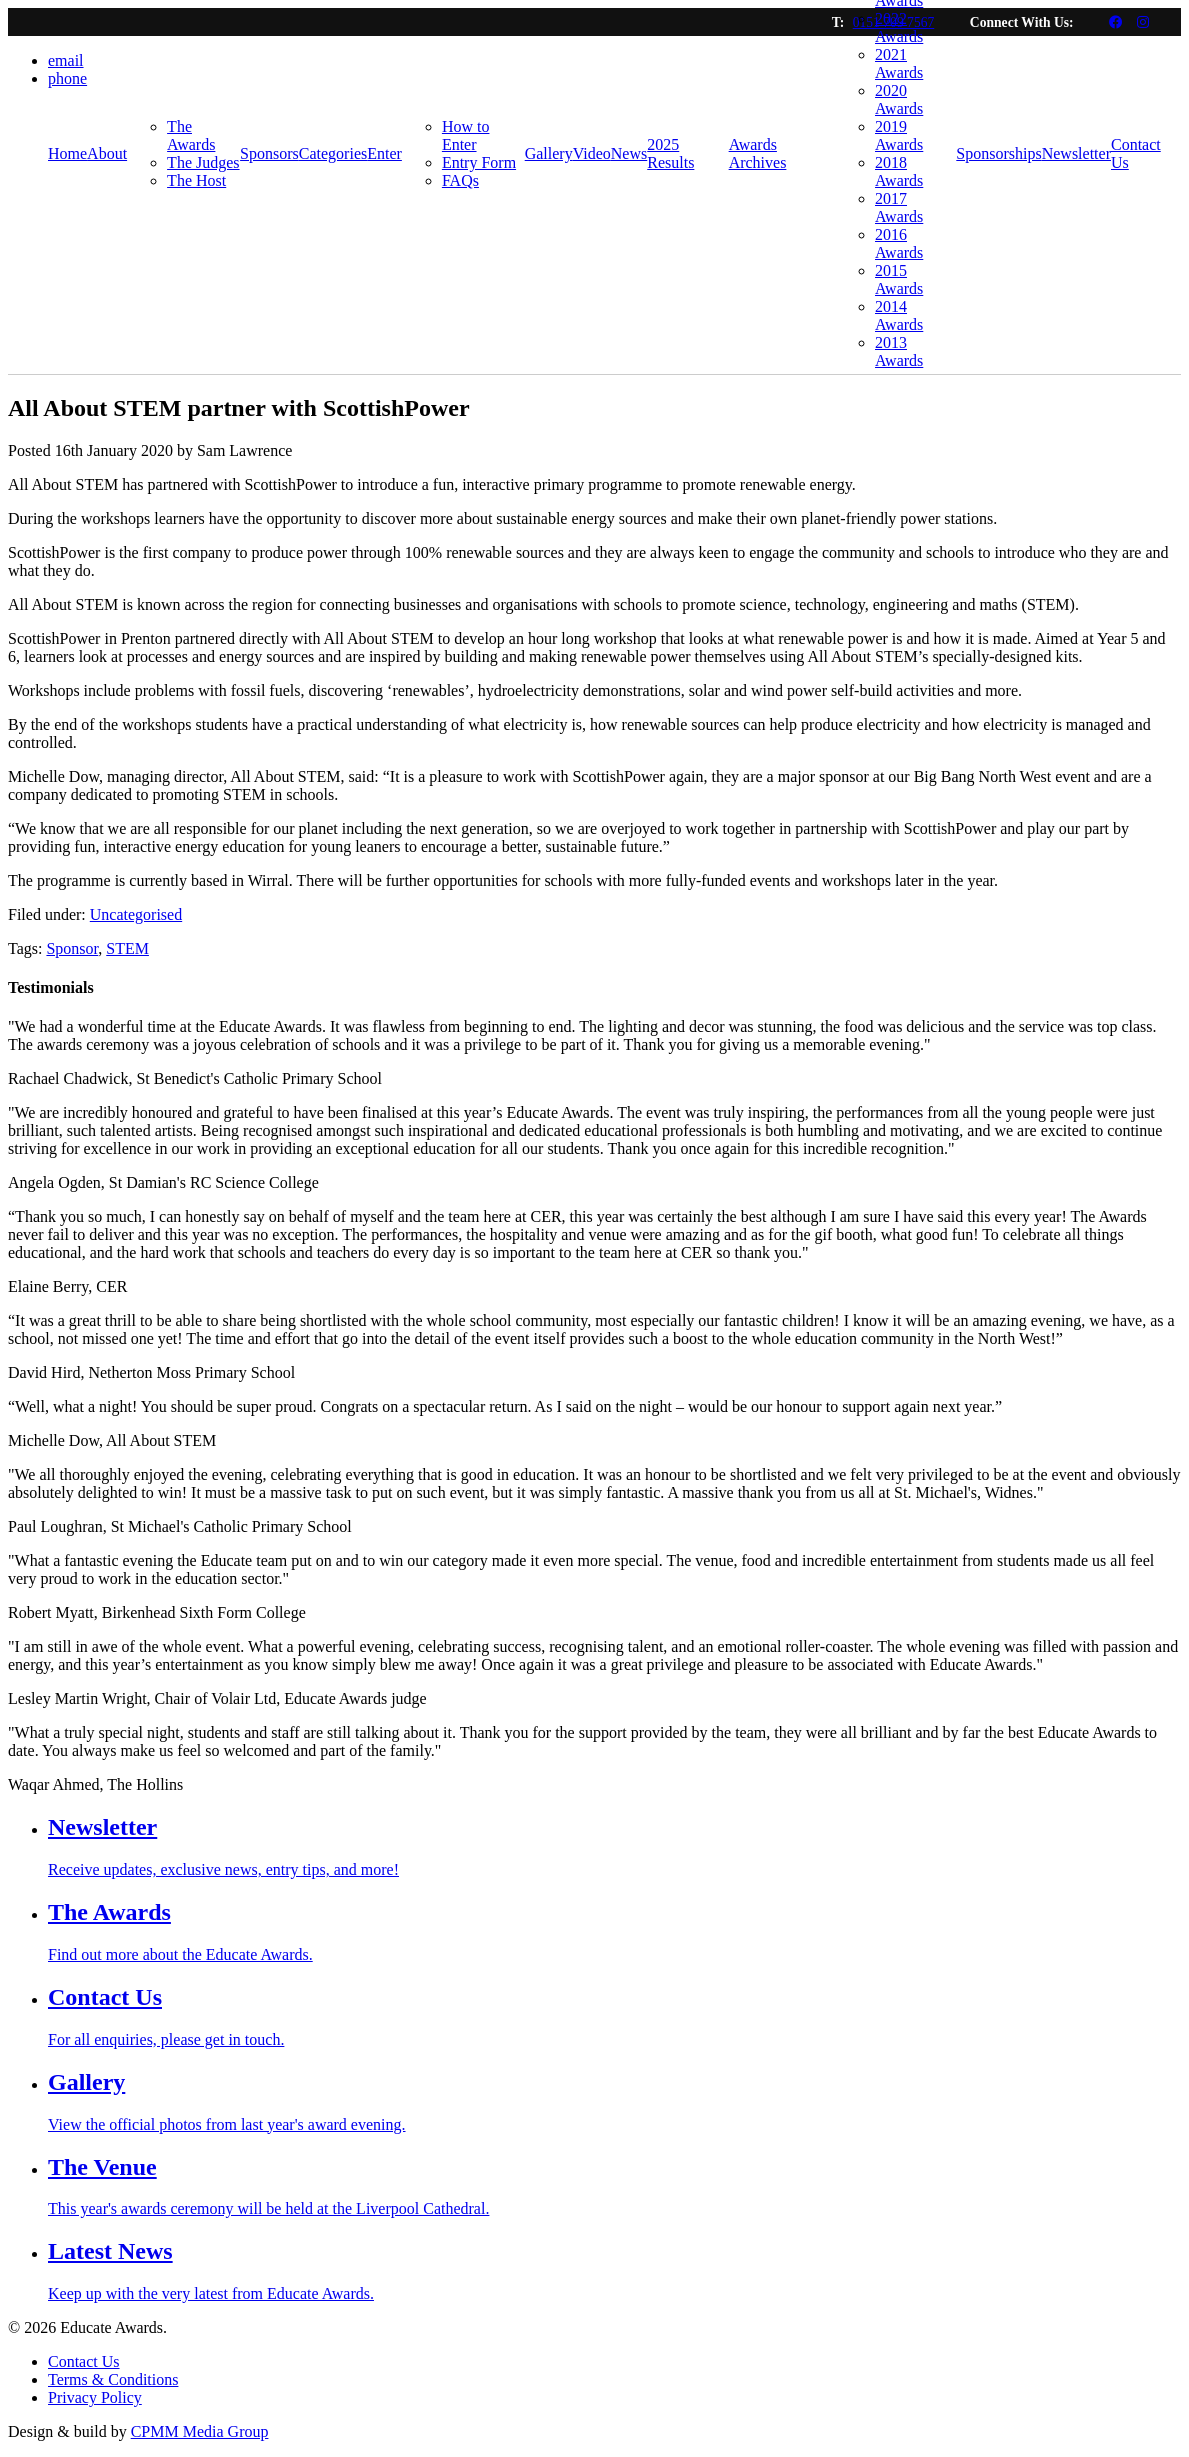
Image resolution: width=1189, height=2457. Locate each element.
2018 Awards (899, 171)
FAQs (460, 180)
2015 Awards (899, 279)
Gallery (549, 153)
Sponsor (72, 948)
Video (592, 153)
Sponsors (269, 153)
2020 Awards (899, 99)
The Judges (203, 162)
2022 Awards (899, 27)
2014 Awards (899, 315)
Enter (384, 153)
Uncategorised (136, 914)
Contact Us (1136, 153)
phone (67, 78)
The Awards (191, 135)
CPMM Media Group (200, 2431)
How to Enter (466, 135)
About (107, 153)
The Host (196, 180)
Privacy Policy (95, 2397)
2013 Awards (899, 351)
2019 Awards (899, 135)
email (66, 60)
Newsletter (1076, 153)
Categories (333, 153)
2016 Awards (899, 243)
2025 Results (670, 153)
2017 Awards (899, 207)
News (629, 153)
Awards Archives (758, 153)
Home (67, 153)
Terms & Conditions (113, 2379)
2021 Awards (899, 63)
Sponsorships (998, 153)
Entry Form (479, 162)
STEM (127, 948)
